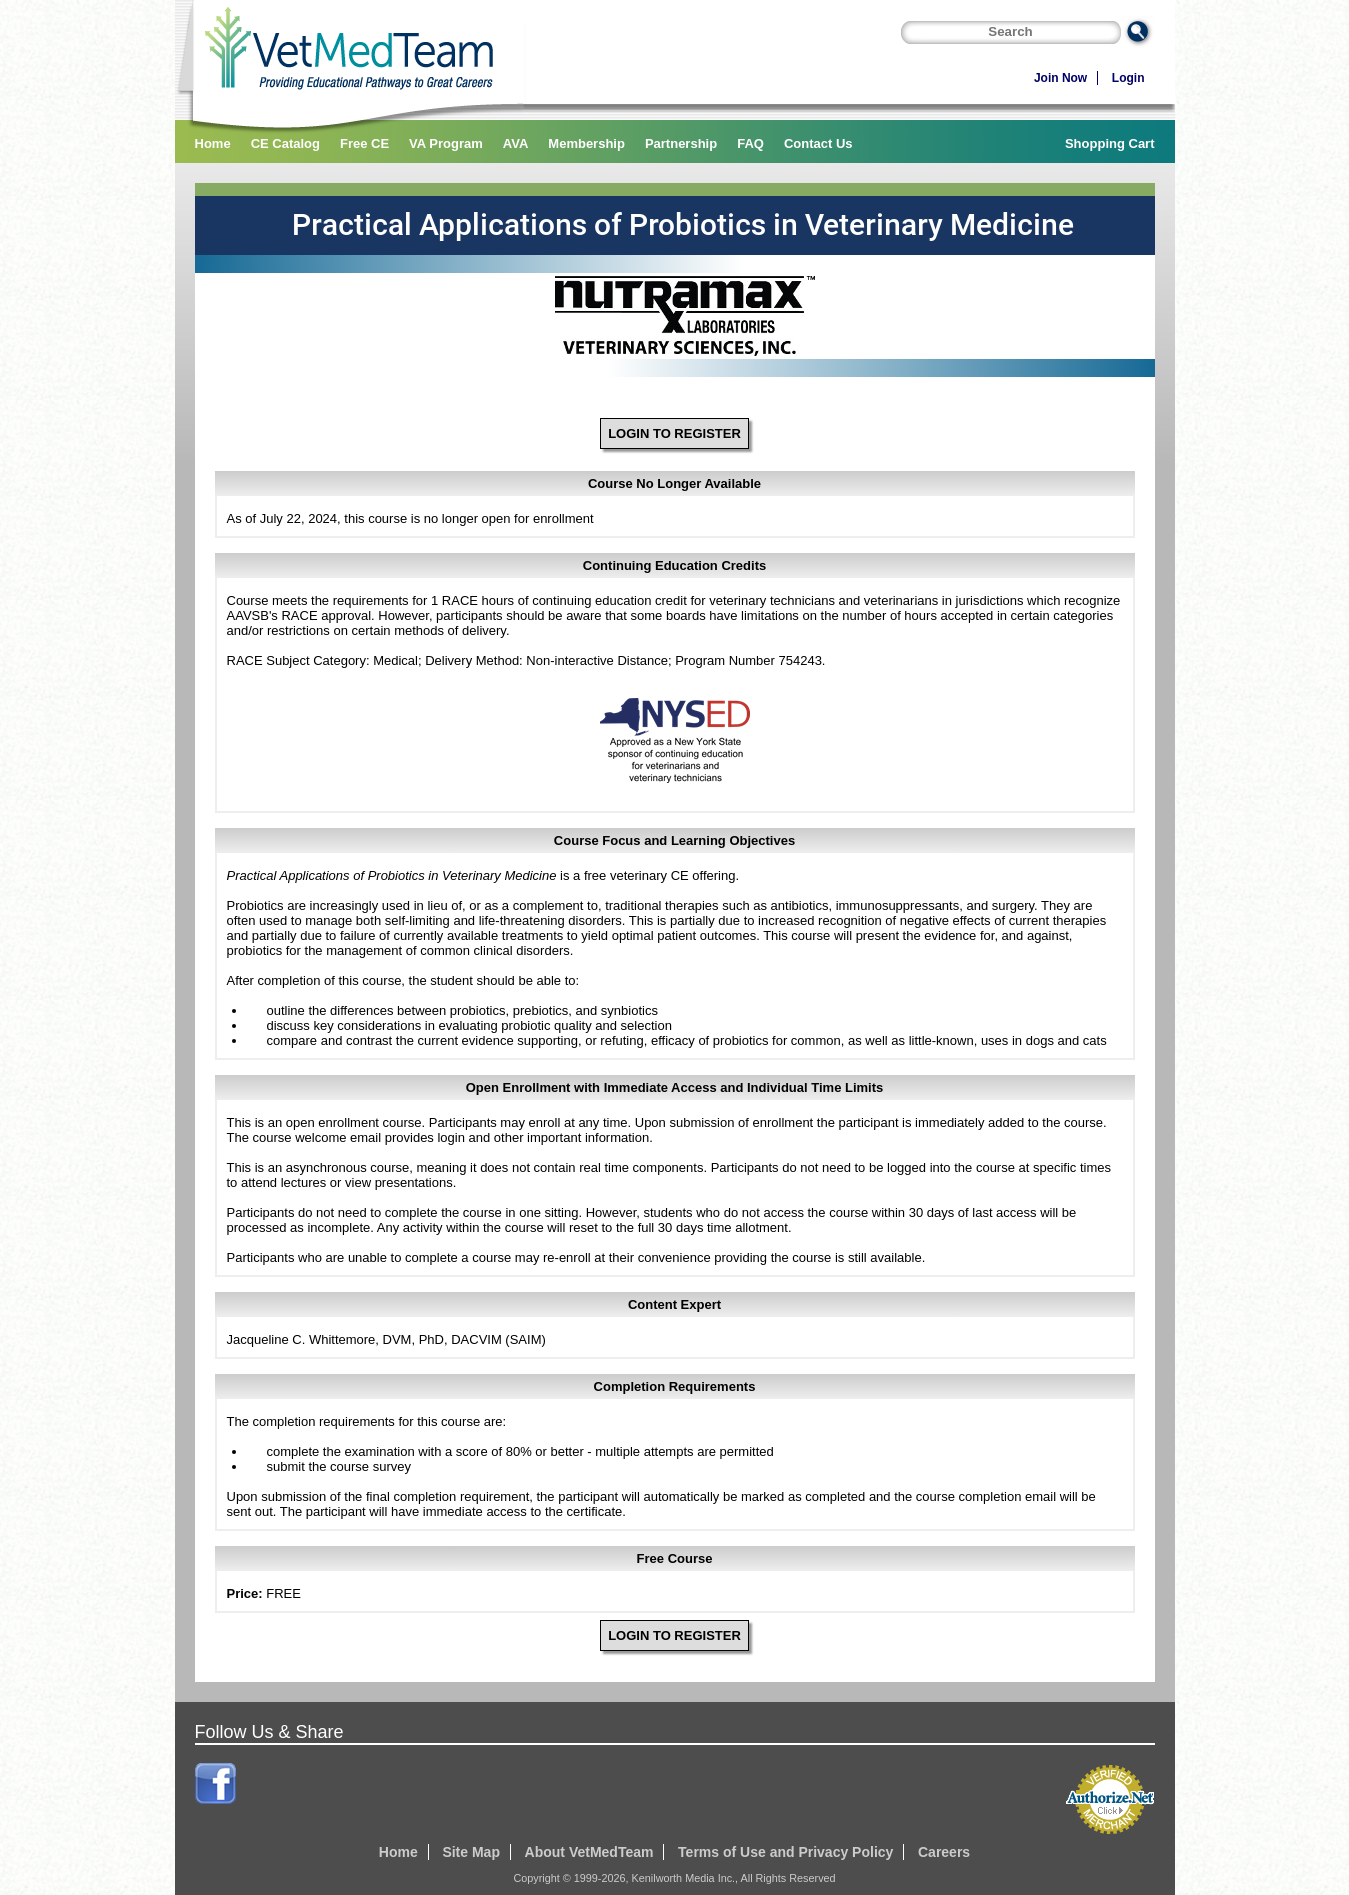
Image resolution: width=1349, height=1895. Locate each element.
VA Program (446, 143)
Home (213, 143)
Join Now (1060, 78)
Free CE (364, 143)
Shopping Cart (1110, 143)
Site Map (471, 1852)
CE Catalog (285, 143)
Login (1128, 78)
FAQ (750, 143)
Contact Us (818, 143)
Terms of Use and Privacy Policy (785, 1852)
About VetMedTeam (589, 1852)
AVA (516, 143)
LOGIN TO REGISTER (674, 433)
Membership (586, 143)
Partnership (681, 143)
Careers (944, 1852)
